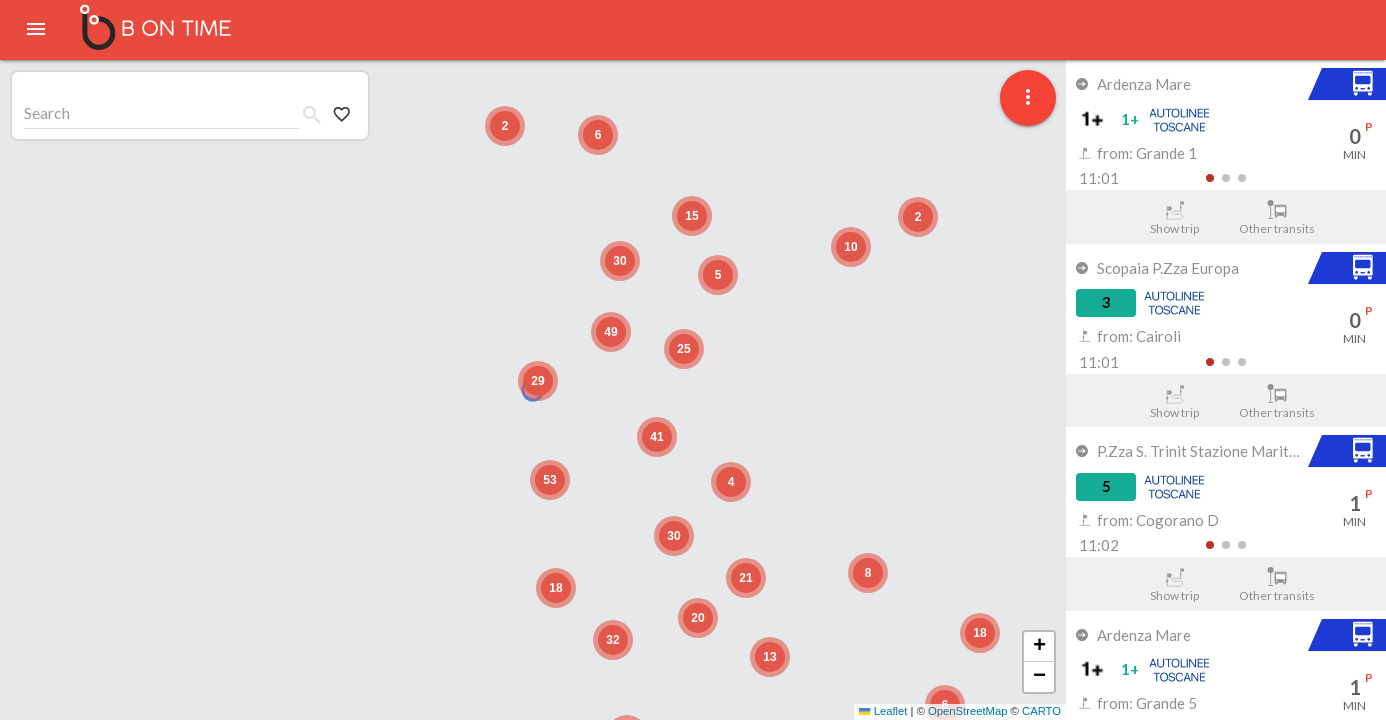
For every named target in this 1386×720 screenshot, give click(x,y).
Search (47, 112)
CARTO (1041, 711)
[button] (538, 381)
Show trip (1174, 218)
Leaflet (883, 711)
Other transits (1277, 218)
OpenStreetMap (967, 711)
